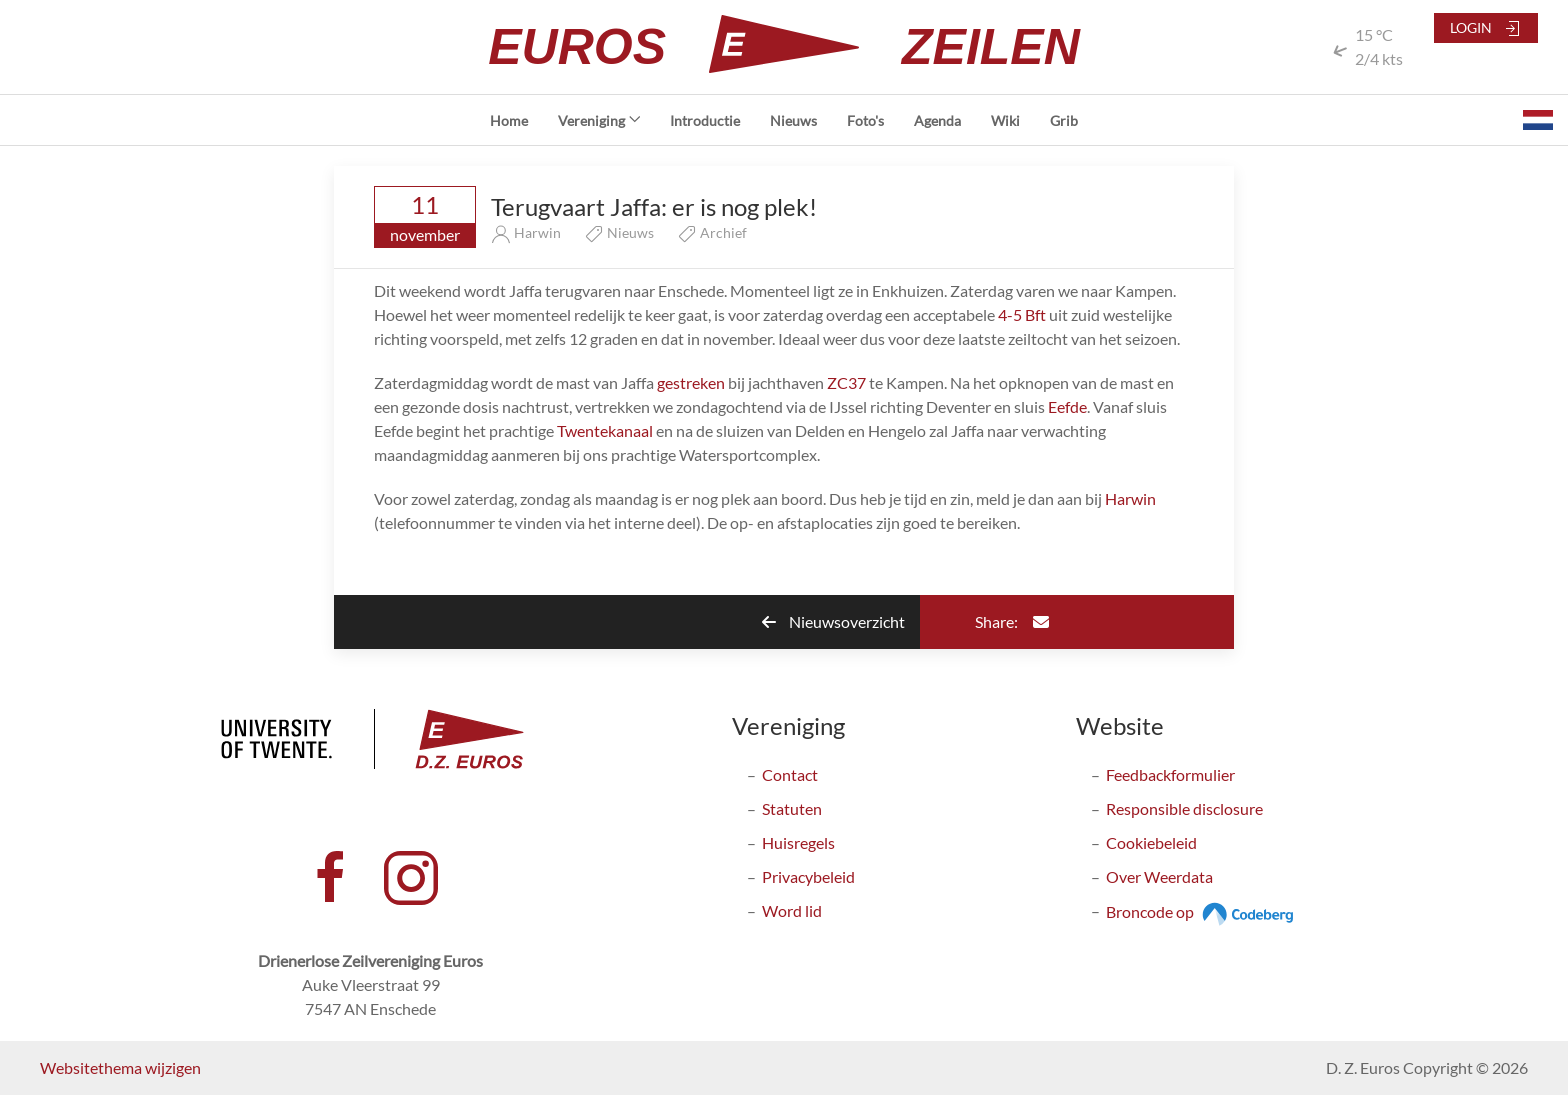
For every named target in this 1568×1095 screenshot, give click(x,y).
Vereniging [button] (599, 120)
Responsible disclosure (1184, 808)
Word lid (792, 910)
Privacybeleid (808, 876)
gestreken (692, 382)
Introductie (705, 120)
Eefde (1067, 406)
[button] (1538, 120)
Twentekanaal (606, 430)
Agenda (937, 120)
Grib (1064, 120)
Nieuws (793, 120)
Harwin (1130, 498)
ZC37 (846, 382)
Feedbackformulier (1170, 774)
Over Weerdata (1159, 876)
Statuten (792, 808)
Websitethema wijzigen (120, 1067)
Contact (790, 774)
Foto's (865, 120)
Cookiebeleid (1151, 842)
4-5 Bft (1023, 314)
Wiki (1005, 120)
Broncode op (1202, 911)
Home (509, 120)
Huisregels (798, 842)
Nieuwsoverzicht (833, 621)
